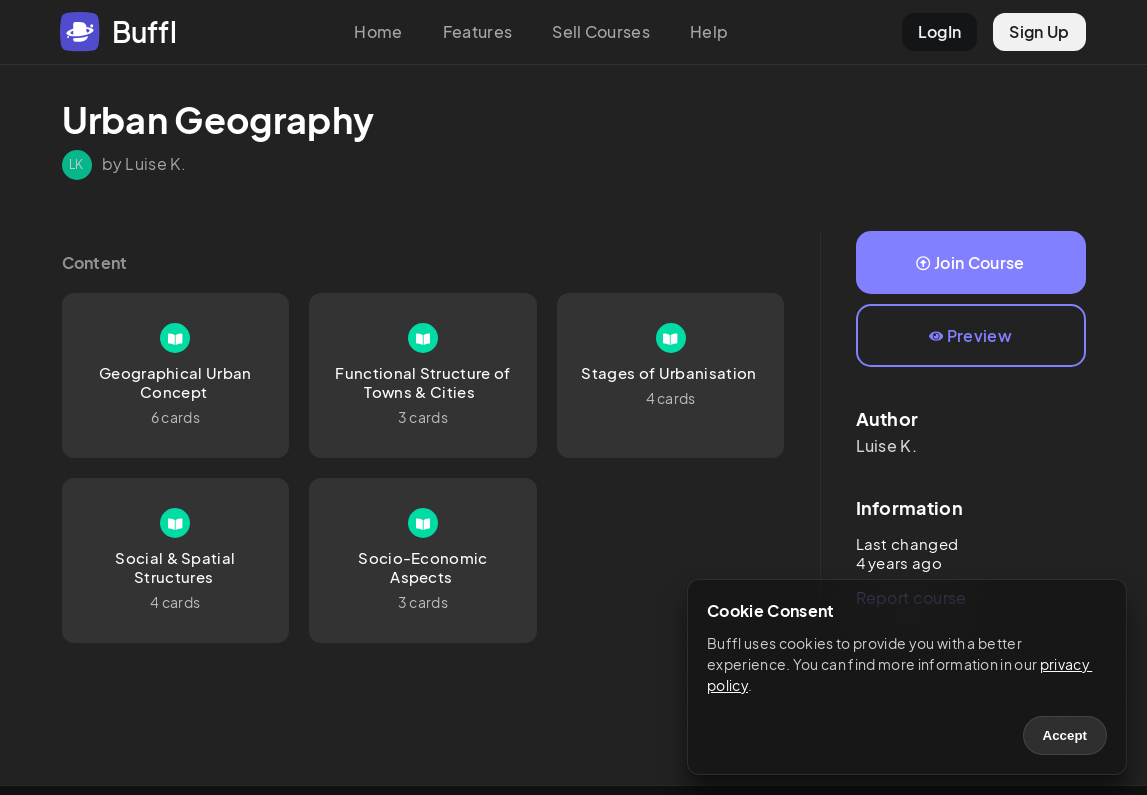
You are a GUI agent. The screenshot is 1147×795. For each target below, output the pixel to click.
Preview (970, 335)
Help (709, 31)
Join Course (970, 262)
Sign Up (1039, 31)
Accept (1065, 735)
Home (378, 31)
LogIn (940, 31)
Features (478, 31)
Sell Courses (601, 31)
